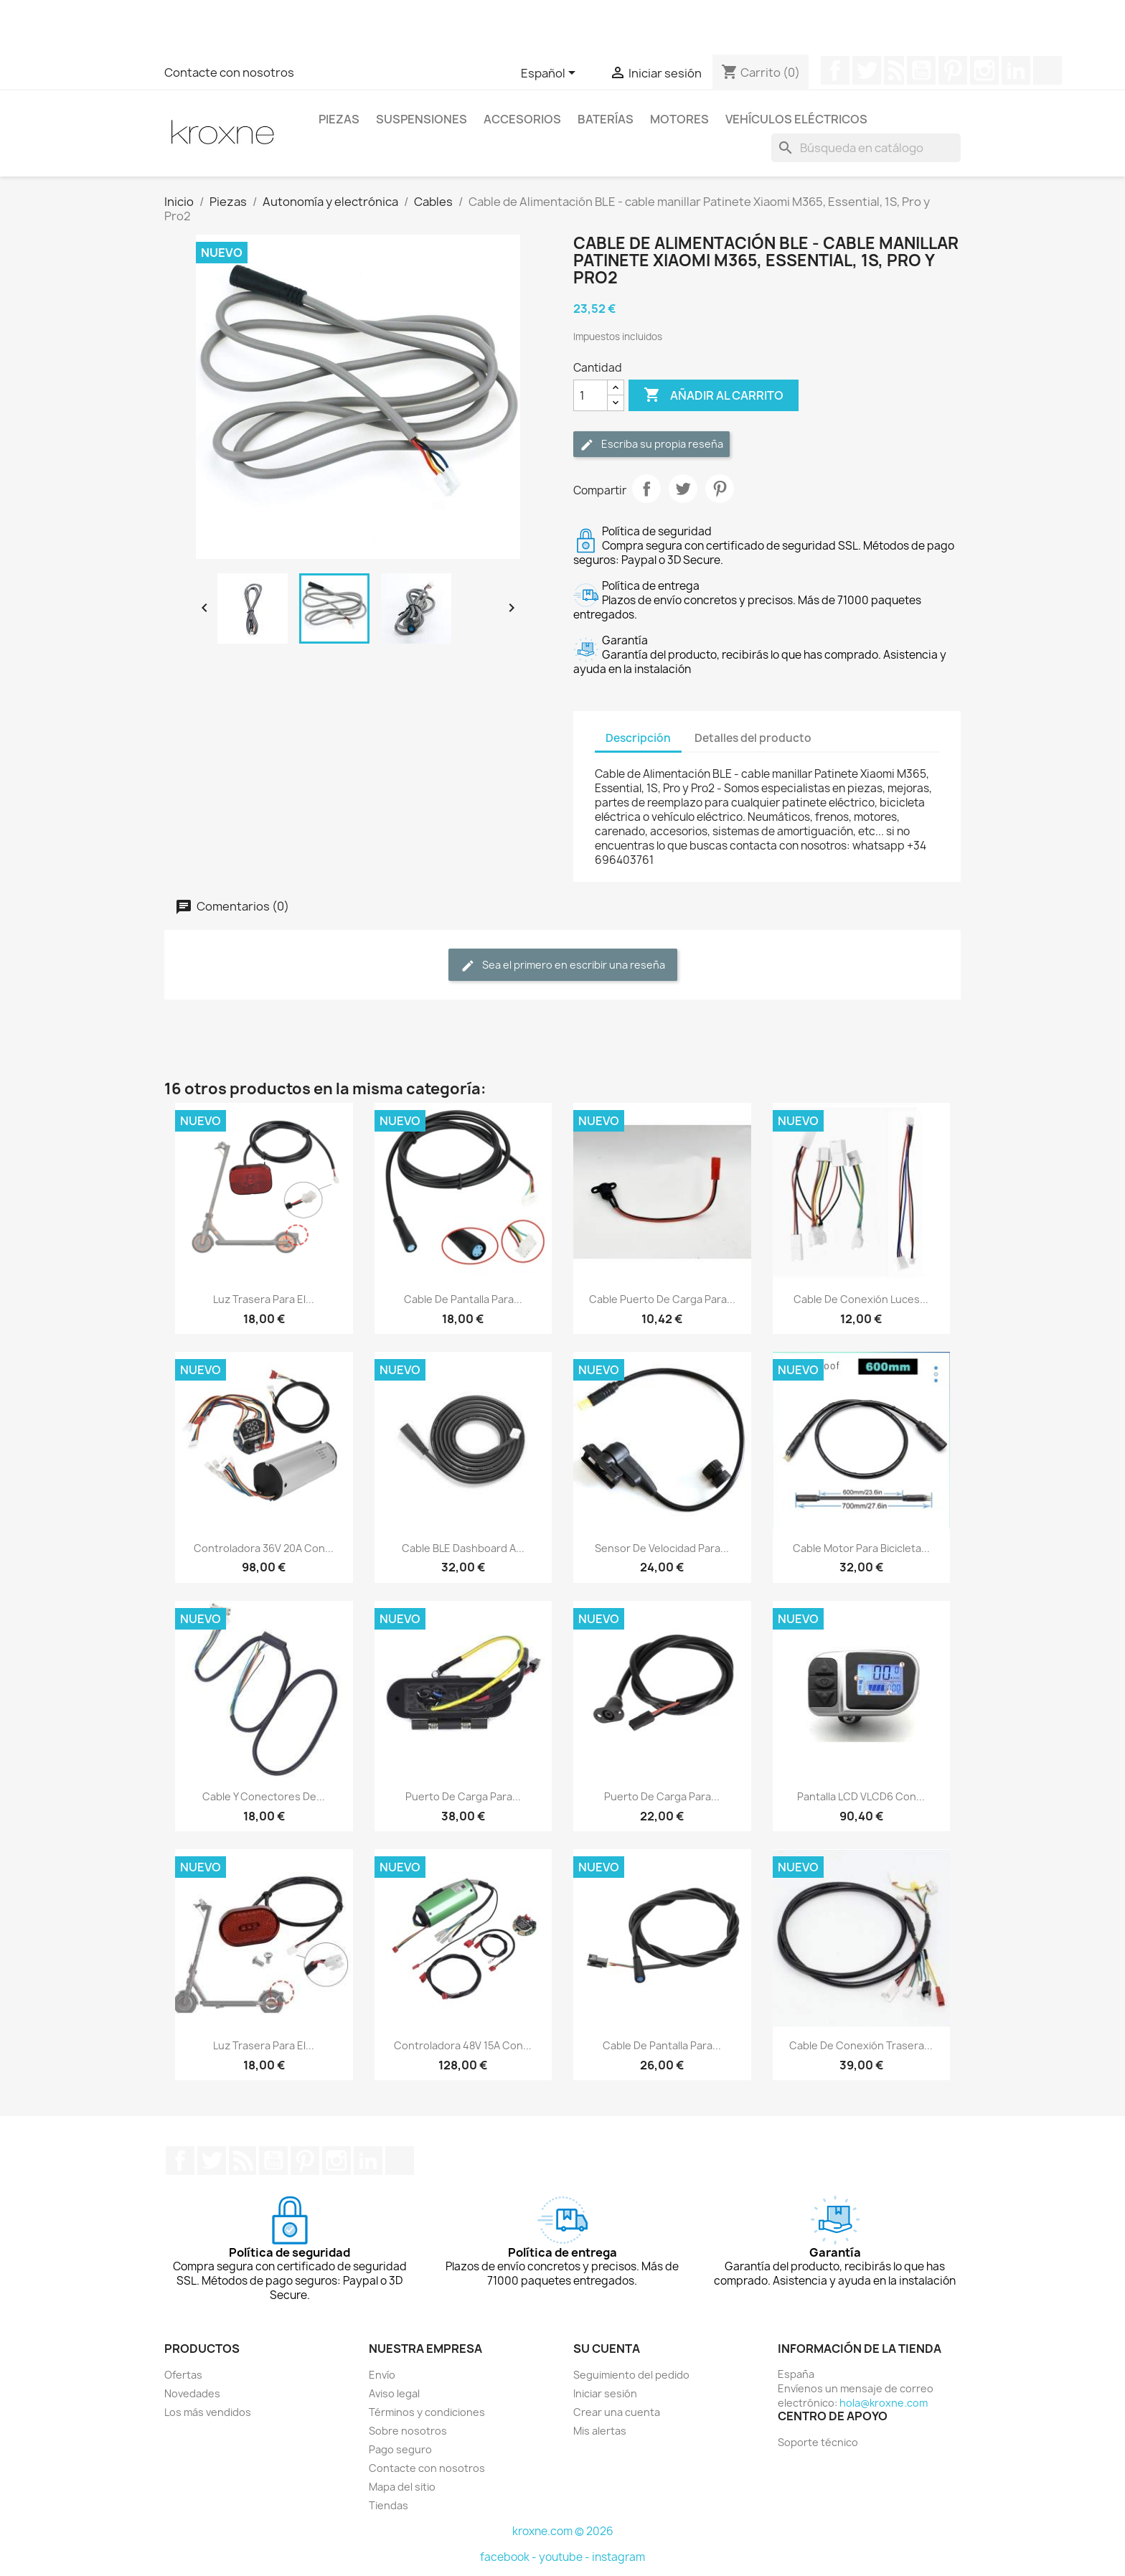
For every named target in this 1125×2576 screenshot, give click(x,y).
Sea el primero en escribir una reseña (563, 965)
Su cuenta (606, 2348)
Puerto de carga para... (463, 1796)
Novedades (192, 2393)
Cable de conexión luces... (861, 1299)
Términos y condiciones (427, 2412)
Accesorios (522, 119)
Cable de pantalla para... (463, 1299)
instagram (618, 2557)
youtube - (565, 2557)
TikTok (1047, 70)
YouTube (921, 70)
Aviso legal (394, 2393)
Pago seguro (400, 2449)
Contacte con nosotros (229, 72)
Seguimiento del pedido (631, 2375)
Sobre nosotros (408, 2431)
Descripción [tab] (638, 738)
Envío (382, 2375)
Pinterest (952, 70)
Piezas (339, 119)
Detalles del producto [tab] (753, 738)
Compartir (646, 488)
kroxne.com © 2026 (562, 2531)
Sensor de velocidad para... (662, 1548)
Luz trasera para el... (263, 1299)
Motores (679, 119)
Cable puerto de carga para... (662, 1299)
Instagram (984, 70)
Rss (894, 70)
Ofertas (183, 2375)
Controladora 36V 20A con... (264, 1548)
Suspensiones (421, 119)
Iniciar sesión (605, 2393)
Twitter (866, 70)
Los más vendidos (207, 2412)
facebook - (509, 2557)
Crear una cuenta (616, 2412)
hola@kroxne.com (883, 2403)
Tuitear (683, 488)
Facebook (835, 70)
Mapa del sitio (402, 2486)
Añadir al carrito (713, 395)
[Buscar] (866, 147)
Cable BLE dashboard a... (463, 1548)
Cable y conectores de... (263, 1796)
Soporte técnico (818, 2442)
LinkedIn (1016, 70)
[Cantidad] (590, 395)
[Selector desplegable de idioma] (550, 74)
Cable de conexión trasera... (861, 2045)
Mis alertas (599, 2431)
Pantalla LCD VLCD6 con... (861, 1796)
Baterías (606, 119)
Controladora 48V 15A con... (463, 2045)
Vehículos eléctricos (796, 119)
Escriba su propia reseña (651, 444)
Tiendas (388, 2505)
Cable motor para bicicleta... (861, 1548)
